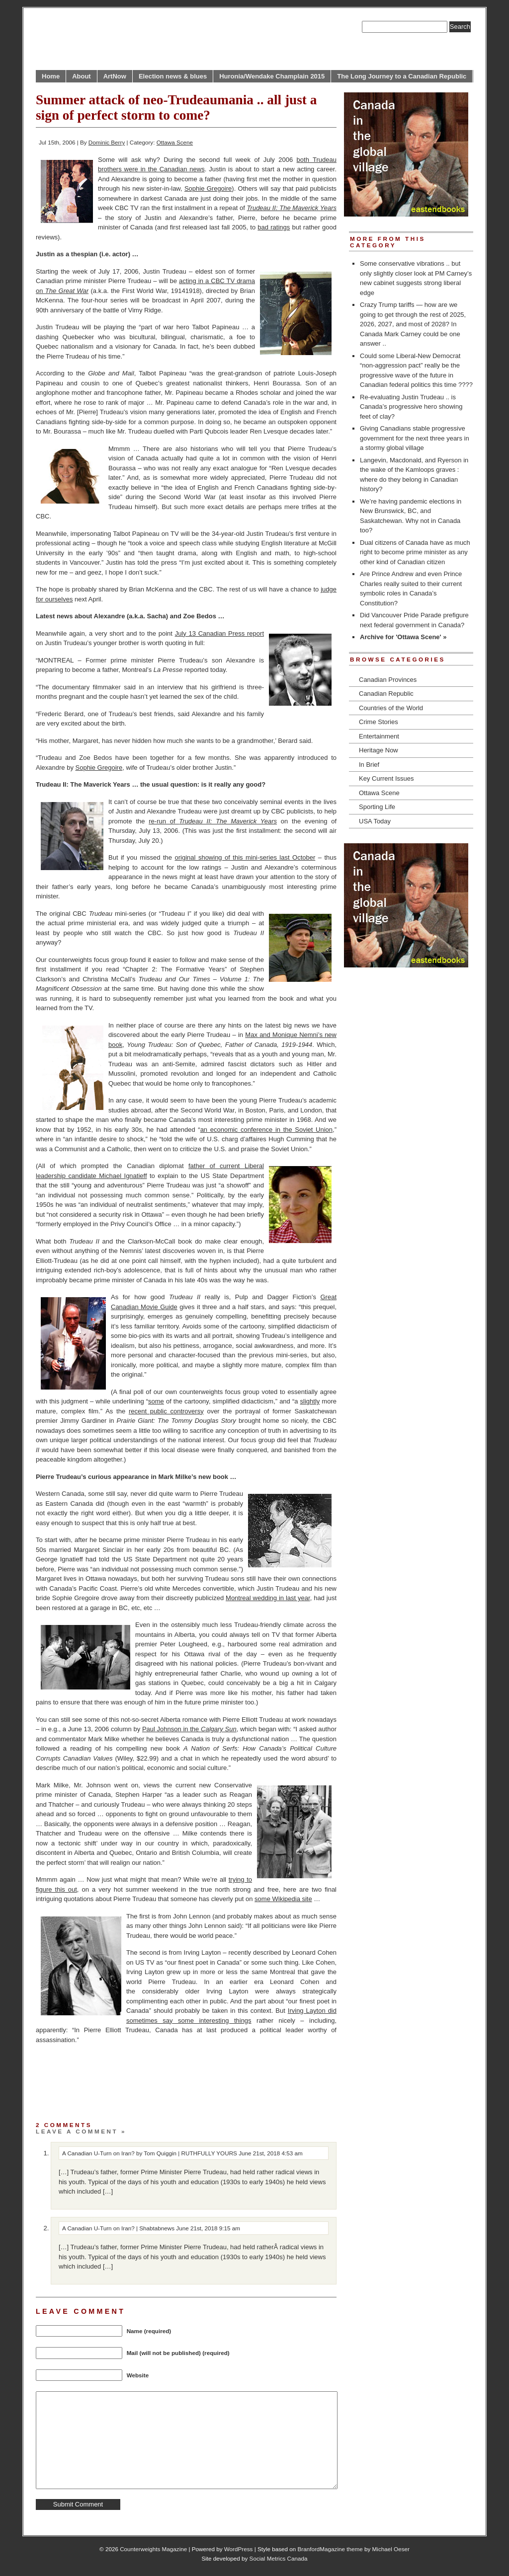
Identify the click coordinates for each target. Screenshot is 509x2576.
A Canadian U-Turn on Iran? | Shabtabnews (118, 2228)
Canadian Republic (386, 693)
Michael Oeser (391, 2549)
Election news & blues (173, 76)
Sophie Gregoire (208, 188)
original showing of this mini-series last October (245, 857)
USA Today (375, 821)
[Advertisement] (152, 2091)
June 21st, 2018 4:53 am (271, 2153)
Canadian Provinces (388, 679)
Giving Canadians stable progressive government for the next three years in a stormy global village (414, 438)
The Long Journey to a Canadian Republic (401, 76)
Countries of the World (391, 708)
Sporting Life (377, 806)
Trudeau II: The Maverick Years (292, 208)
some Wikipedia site (283, 1899)
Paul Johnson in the (189, 1729)
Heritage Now (378, 750)
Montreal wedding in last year (268, 1598)
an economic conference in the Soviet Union (266, 1129)
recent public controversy (166, 1411)
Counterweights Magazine (153, 2549)
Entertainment (379, 736)
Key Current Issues (386, 778)
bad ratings (273, 227)
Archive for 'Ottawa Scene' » (403, 637)
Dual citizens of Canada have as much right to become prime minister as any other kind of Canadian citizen (415, 552)
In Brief (369, 764)
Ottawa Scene (175, 142)
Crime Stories (378, 722)
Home (51, 76)
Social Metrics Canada (279, 2558)
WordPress (238, 2549)
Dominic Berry (106, 142)
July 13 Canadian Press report (219, 633)
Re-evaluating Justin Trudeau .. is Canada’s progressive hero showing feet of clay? (411, 406)
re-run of (213, 821)
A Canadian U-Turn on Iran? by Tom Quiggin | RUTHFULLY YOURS (149, 2153)
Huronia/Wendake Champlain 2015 (272, 76)
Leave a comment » (81, 2131)
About (81, 76)
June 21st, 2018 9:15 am (208, 2228)
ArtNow (114, 76)
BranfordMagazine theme (330, 2549)
